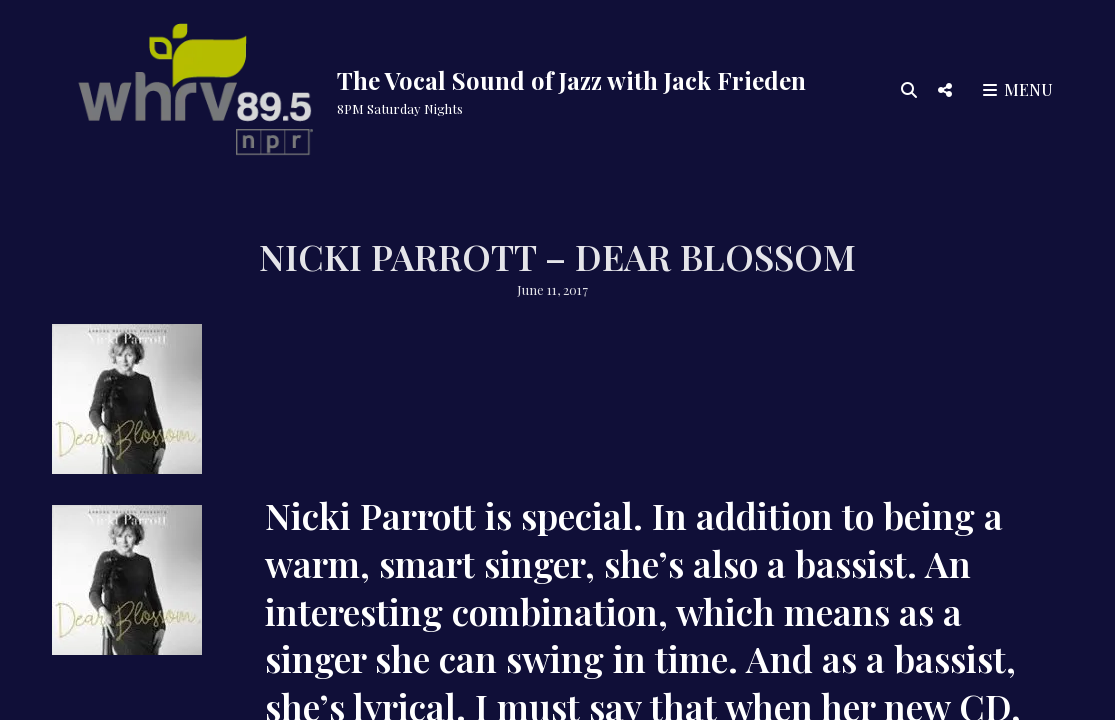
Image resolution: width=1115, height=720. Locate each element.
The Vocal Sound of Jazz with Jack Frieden (571, 80)
